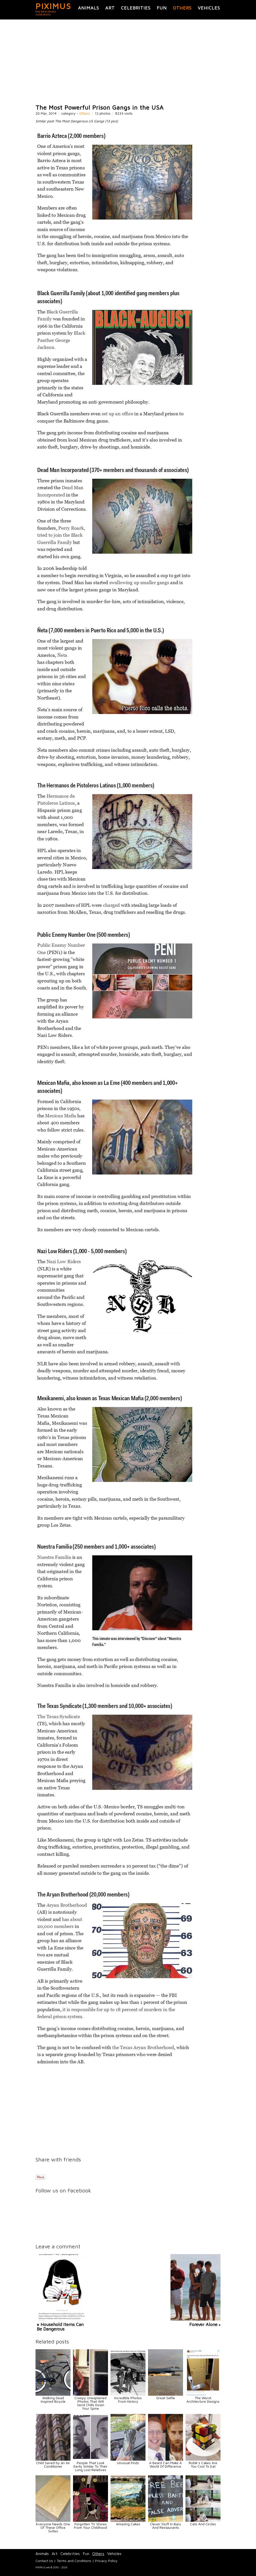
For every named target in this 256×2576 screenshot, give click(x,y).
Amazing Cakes (128, 2524)
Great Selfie (165, 2398)
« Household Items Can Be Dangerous (60, 2327)
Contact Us (44, 2561)
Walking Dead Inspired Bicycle (53, 2399)
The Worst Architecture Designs (203, 2399)
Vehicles (209, 7)
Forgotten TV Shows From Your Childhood (90, 2526)
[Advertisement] (128, 62)
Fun (162, 7)
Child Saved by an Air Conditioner (53, 2464)
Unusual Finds (128, 2463)
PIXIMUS (53, 6)
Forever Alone (203, 2324)
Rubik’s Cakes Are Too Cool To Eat (203, 2464)
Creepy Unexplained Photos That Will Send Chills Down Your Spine (90, 2403)
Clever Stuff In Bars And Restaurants (165, 2526)
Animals (88, 7)
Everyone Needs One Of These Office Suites (53, 2527)
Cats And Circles (203, 2524)
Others (182, 7)
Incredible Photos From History (128, 2399)
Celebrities (135, 7)
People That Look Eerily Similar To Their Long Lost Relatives (91, 2466)
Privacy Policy (106, 2561)
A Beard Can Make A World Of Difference (165, 2464)
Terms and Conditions (74, 2561)
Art (110, 7)
